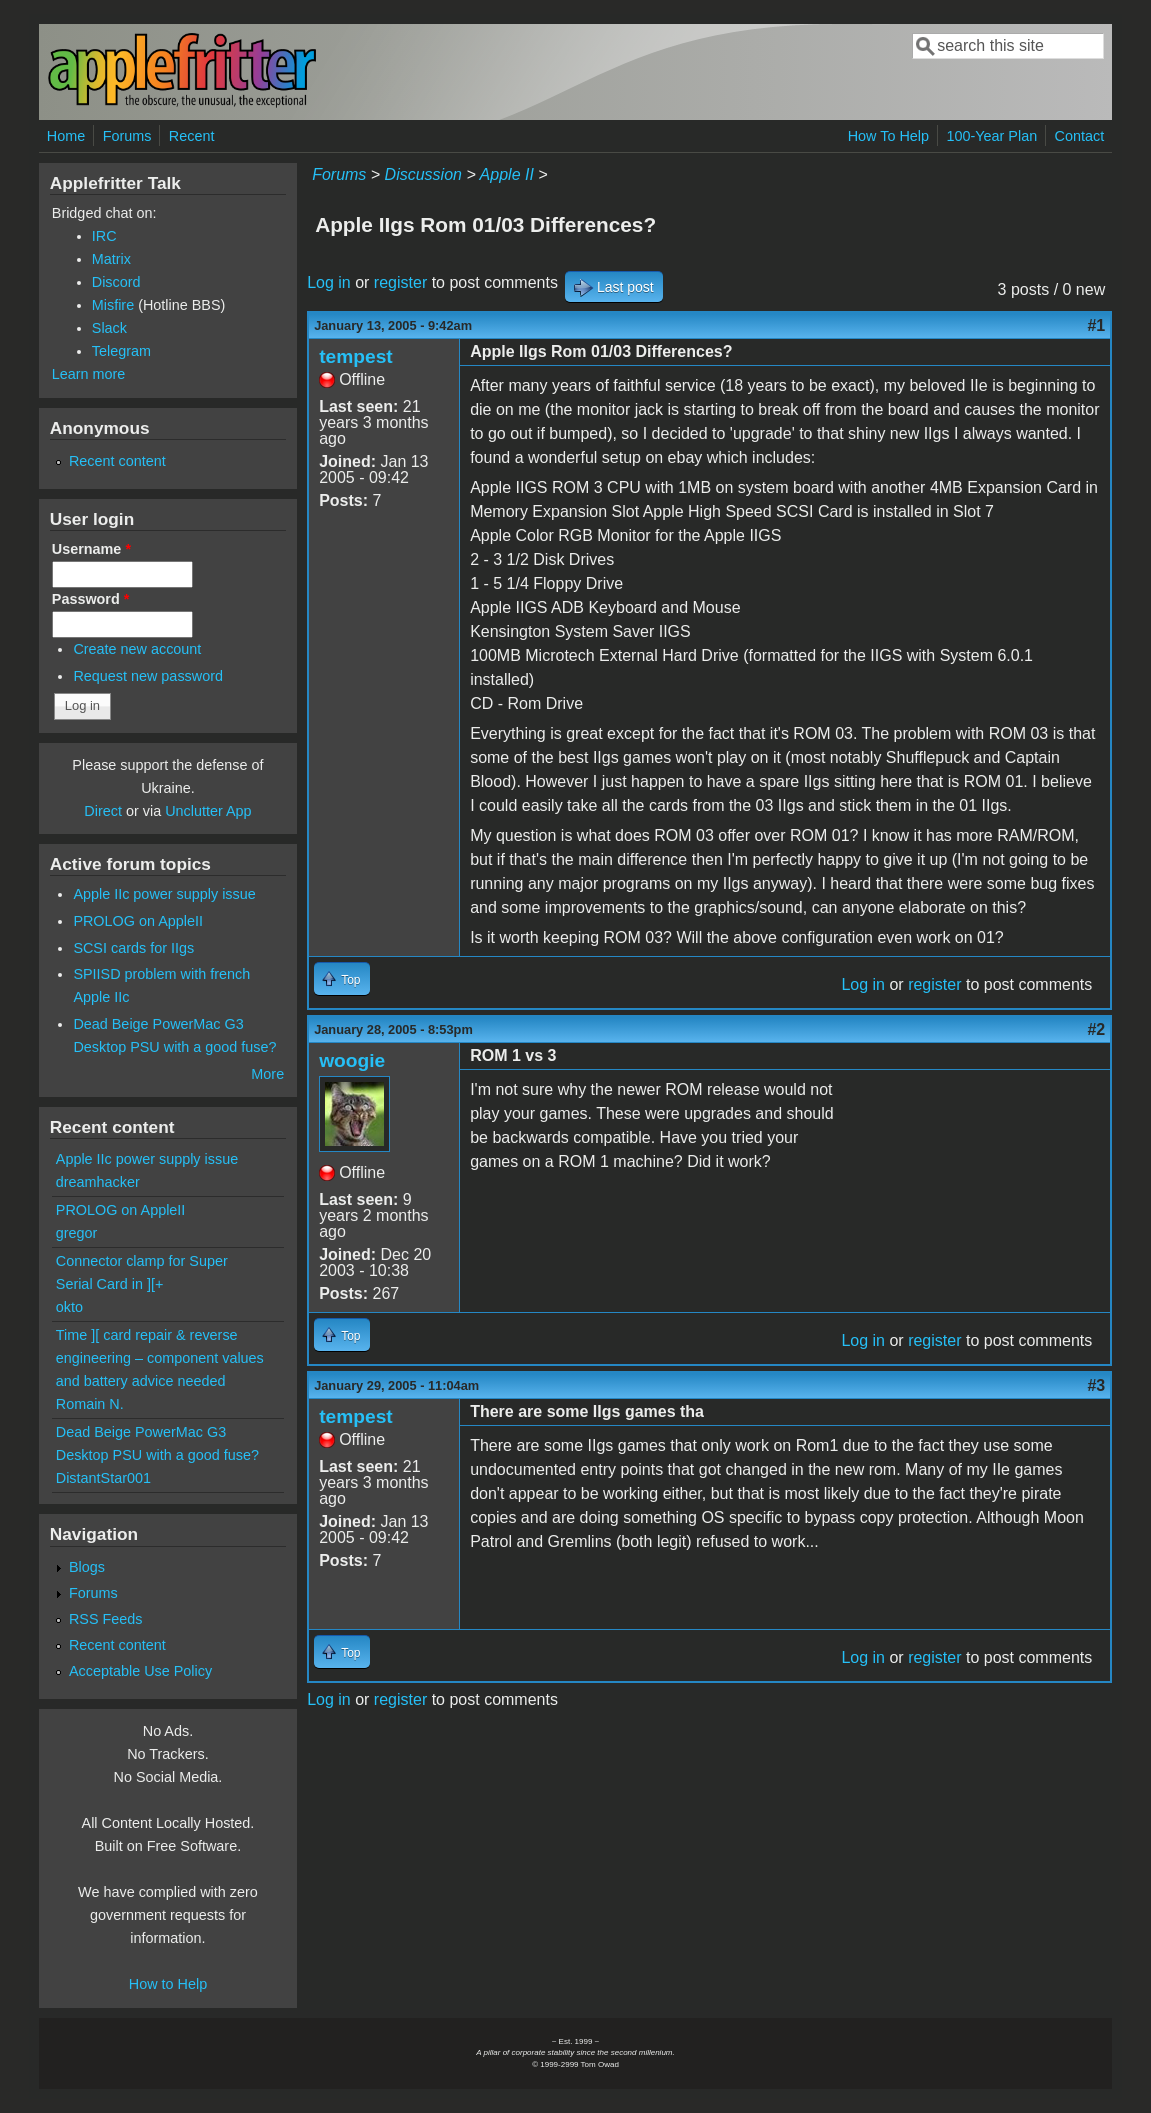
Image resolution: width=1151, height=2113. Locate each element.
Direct (103, 811)
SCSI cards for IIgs (133, 948)
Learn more (89, 374)
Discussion (423, 174)
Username (91, 549)
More (267, 1074)
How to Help (168, 1984)
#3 (1096, 1385)
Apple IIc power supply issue (164, 894)
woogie (352, 1060)
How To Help (888, 136)
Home (66, 136)
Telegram (121, 351)
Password (91, 599)
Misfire (113, 305)
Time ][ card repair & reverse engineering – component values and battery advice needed (160, 1358)
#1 (1096, 325)
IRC (104, 236)
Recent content (117, 461)
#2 (1096, 1029)
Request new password (148, 676)
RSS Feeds (106, 1619)
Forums (127, 136)
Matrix (111, 259)
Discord (116, 282)
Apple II (507, 174)
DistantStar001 (103, 1478)
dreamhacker (98, 1182)
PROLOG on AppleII (138, 921)
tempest (356, 356)
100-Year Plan (991, 136)
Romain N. (90, 1404)
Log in (329, 282)
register (400, 282)
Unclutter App (208, 811)
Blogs (87, 1567)
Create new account (137, 649)
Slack (109, 328)
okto (69, 1307)
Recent (192, 136)
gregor (77, 1233)
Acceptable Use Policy (140, 1671)
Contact (1080, 136)
